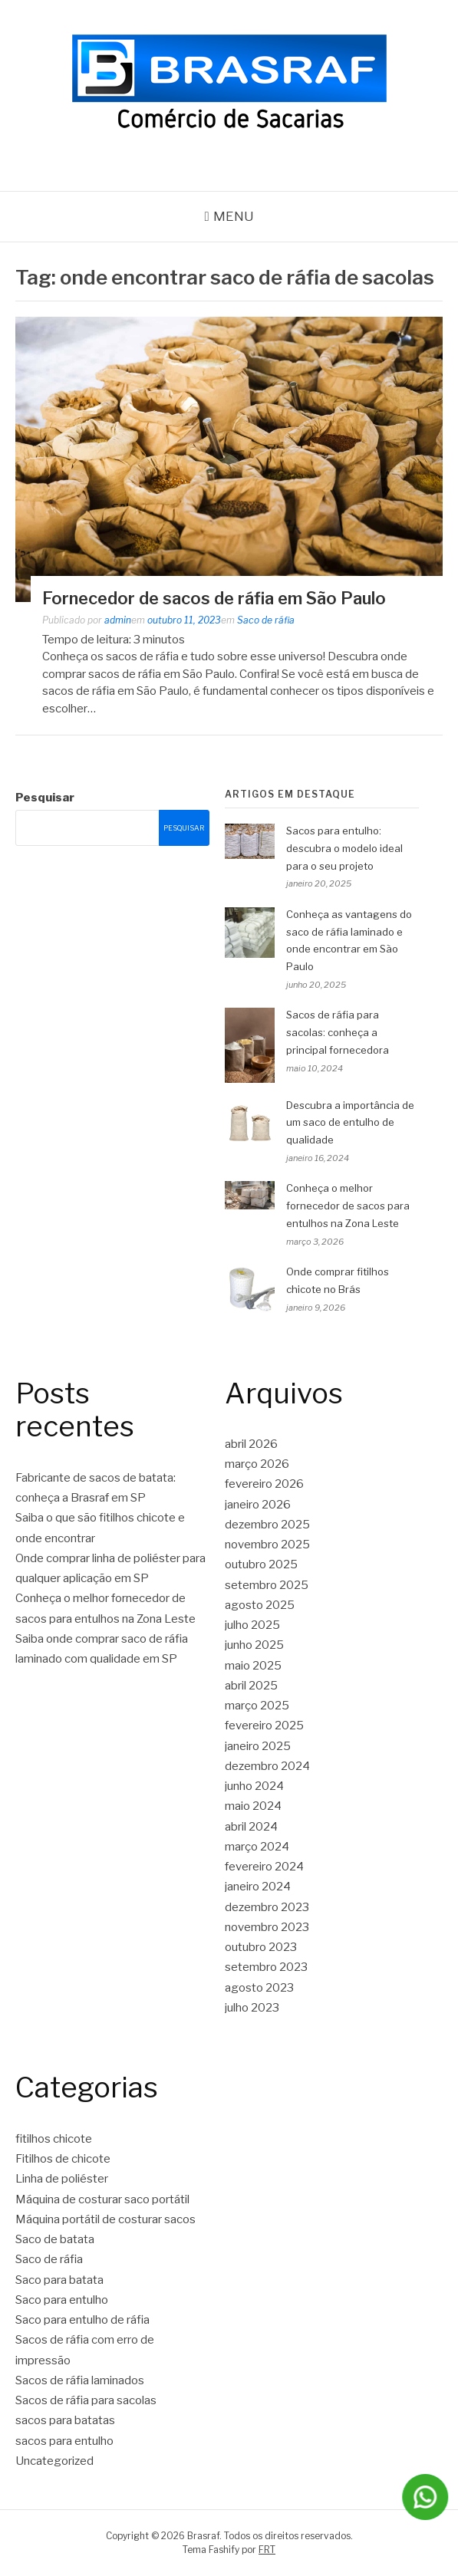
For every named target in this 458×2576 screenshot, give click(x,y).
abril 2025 (251, 1686)
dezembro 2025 (267, 1524)
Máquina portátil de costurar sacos (105, 2219)
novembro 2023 (267, 1927)
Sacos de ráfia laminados (79, 2380)
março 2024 (257, 1847)
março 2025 (257, 1705)
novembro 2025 (267, 1544)
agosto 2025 (260, 1605)
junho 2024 (254, 1786)
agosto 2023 (259, 1988)
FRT (267, 2549)
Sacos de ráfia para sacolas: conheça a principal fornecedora (337, 1032)
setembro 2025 (266, 1585)
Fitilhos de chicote (62, 2159)
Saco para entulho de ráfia (82, 2320)
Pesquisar (44, 797)
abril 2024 (251, 1827)
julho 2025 (252, 1625)
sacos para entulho (64, 2441)
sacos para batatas (65, 2420)
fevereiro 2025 (264, 1725)
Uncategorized (54, 2461)
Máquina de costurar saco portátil (102, 2199)
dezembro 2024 (267, 1766)
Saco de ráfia (266, 620)
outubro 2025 (261, 1564)
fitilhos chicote (53, 2139)
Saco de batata (54, 2239)
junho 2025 (254, 1645)
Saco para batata (59, 2280)
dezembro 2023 (267, 1907)
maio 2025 (253, 1666)
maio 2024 (253, 1806)
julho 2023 (252, 2008)
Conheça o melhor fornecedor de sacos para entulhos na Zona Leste (348, 1205)
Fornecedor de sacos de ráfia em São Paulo (214, 598)
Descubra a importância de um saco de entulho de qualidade (350, 1123)
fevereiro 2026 (264, 1484)
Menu (233, 216)
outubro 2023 (261, 1947)
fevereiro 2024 (264, 1867)
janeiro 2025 (258, 1746)
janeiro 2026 (258, 1505)
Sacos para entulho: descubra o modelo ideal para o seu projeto (344, 848)
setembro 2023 (266, 1967)
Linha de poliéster (61, 2179)
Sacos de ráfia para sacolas (86, 2400)
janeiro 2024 (258, 1886)
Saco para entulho (61, 2300)
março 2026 (257, 1464)
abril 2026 (251, 1444)
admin (117, 620)
